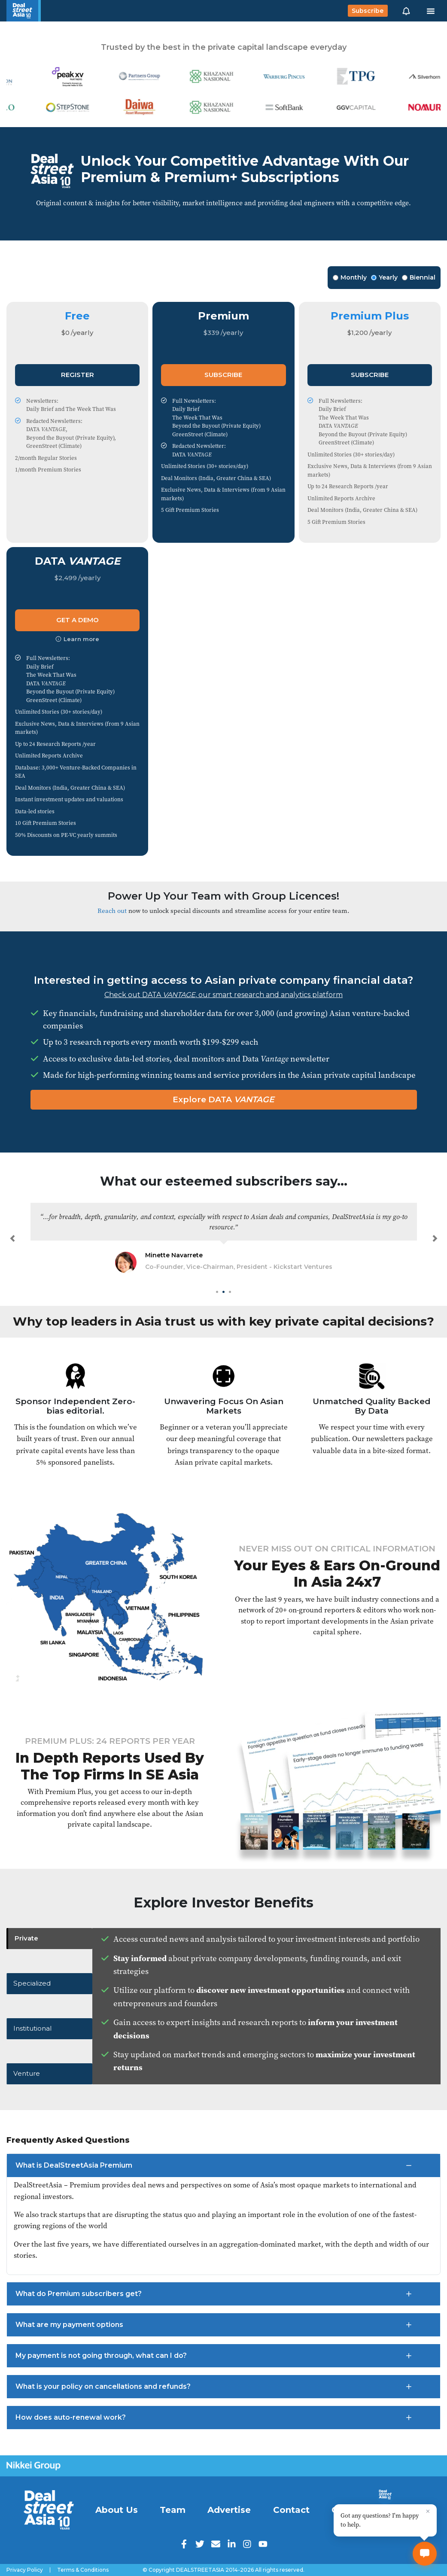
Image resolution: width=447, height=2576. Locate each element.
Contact (291, 2510)
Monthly (350, 277)
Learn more (77, 639)
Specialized (34, 1984)
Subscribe (367, 11)
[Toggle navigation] (430, 10)
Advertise (229, 2510)
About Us (116, 2510)
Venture (29, 2072)
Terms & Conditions (83, 2570)
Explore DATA (223, 1099)
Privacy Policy (24, 2570)
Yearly (384, 277)
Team (172, 2510)
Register (77, 375)
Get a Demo (77, 620)
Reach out (112, 910)
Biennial (418, 277)
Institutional (36, 2028)
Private (27, 1940)
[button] (406, 10)
